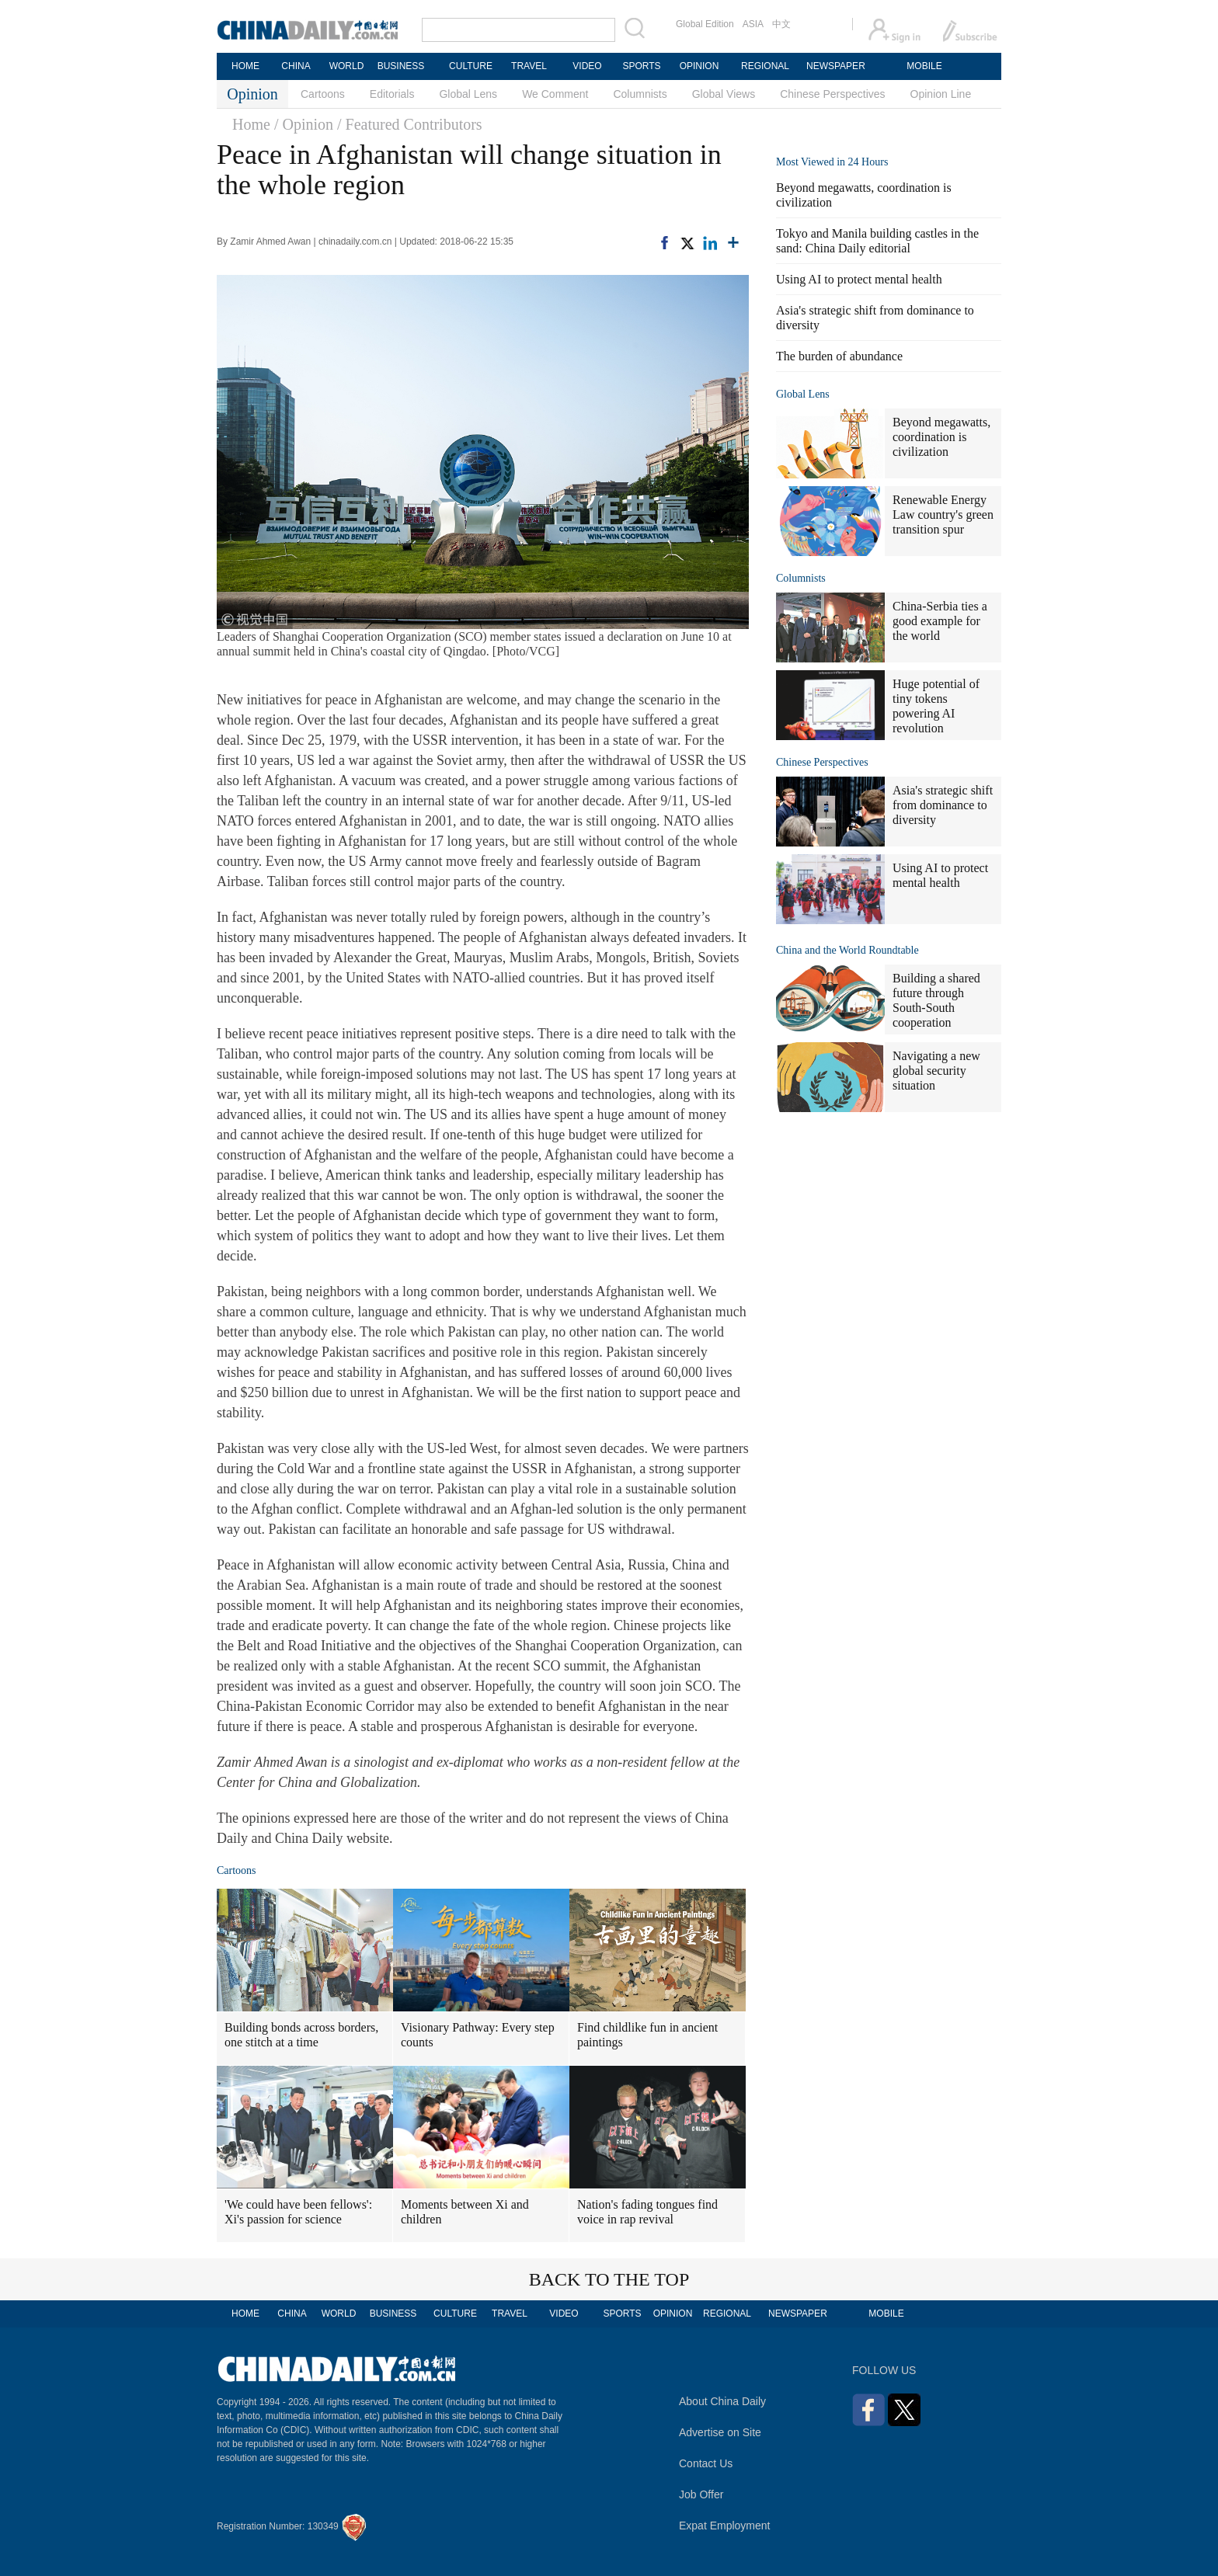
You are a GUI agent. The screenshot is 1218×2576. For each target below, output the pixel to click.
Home (251, 124)
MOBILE (924, 66)
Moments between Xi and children (465, 2212)
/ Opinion (303, 124)
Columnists (639, 94)
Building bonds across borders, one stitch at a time (301, 2035)
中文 (781, 24)
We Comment (555, 94)
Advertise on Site (720, 2432)
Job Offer (701, 2494)
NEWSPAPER (835, 66)
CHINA (295, 66)
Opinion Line (941, 94)
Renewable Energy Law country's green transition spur (943, 514)
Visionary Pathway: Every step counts (478, 2035)
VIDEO (586, 66)
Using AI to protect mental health (859, 279)
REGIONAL (765, 66)
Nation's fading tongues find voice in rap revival (647, 2212)
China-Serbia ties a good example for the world (940, 621)
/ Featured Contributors (409, 124)
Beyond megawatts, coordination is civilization (941, 436)
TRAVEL (529, 66)
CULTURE (470, 66)
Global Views (723, 94)
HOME (245, 66)
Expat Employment (725, 2525)
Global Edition (705, 24)
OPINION (699, 66)
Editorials (392, 94)
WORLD (346, 66)
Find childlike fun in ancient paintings (647, 2035)
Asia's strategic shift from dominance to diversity (943, 805)
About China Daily (722, 2401)
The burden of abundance (839, 356)
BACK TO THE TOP (609, 2279)
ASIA (753, 24)
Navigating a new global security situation (936, 1070)
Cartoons (323, 94)
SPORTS (641, 66)
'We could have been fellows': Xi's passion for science (298, 2212)
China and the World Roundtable (847, 950)
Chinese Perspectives (832, 94)
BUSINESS (401, 66)
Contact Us (706, 2463)
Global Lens (468, 94)
